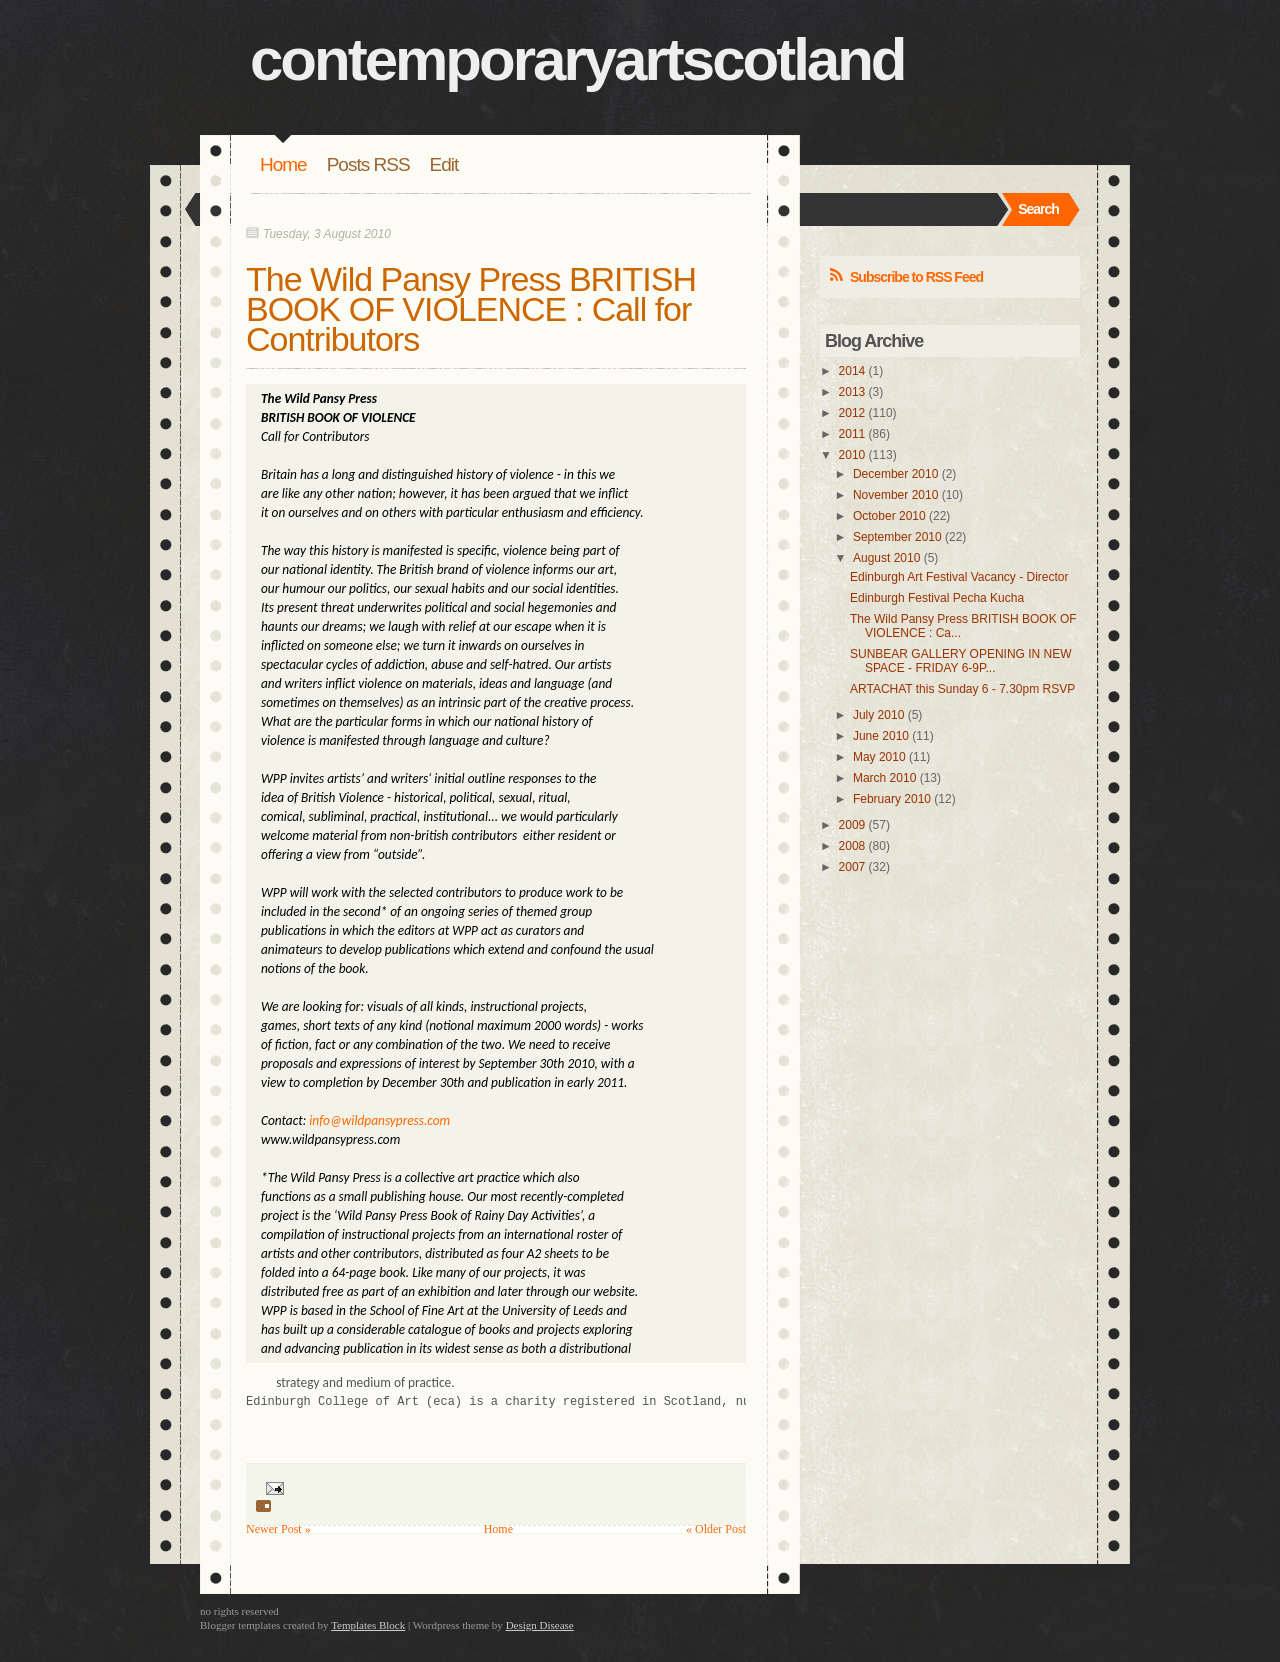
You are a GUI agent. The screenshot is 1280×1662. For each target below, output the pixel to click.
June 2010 (881, 736)
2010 (852, 455)
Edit (444, 164)
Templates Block (368, 1625)
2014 (852, 371)
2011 (852, 434)
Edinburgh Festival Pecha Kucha (937, 598)
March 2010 (884, 778)
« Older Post (716, 1529)
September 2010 (897, 537)
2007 (852, 867)
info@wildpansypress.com (379, 1120)
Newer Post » (278, 1529)
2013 (852, 392)
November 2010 (895, 495)
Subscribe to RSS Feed (916, 277)
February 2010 (892, 799)
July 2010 (878, 715)
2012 (852, 413)
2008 (852, 846)
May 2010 (879, 757)
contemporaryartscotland (577, 59)
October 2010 (889, 516)
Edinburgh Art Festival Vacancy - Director (959, 577)
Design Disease (540, 1625)
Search (1038, 209)
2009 (852, 825)
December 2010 (895, 474)
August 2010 (886, 558)
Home (283, 164)
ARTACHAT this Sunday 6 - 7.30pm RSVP (962, 689)
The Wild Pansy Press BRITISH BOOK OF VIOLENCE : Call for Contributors (471, 309)
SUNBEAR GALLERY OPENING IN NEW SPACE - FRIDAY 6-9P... (961, 661)
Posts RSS (368, 164)
